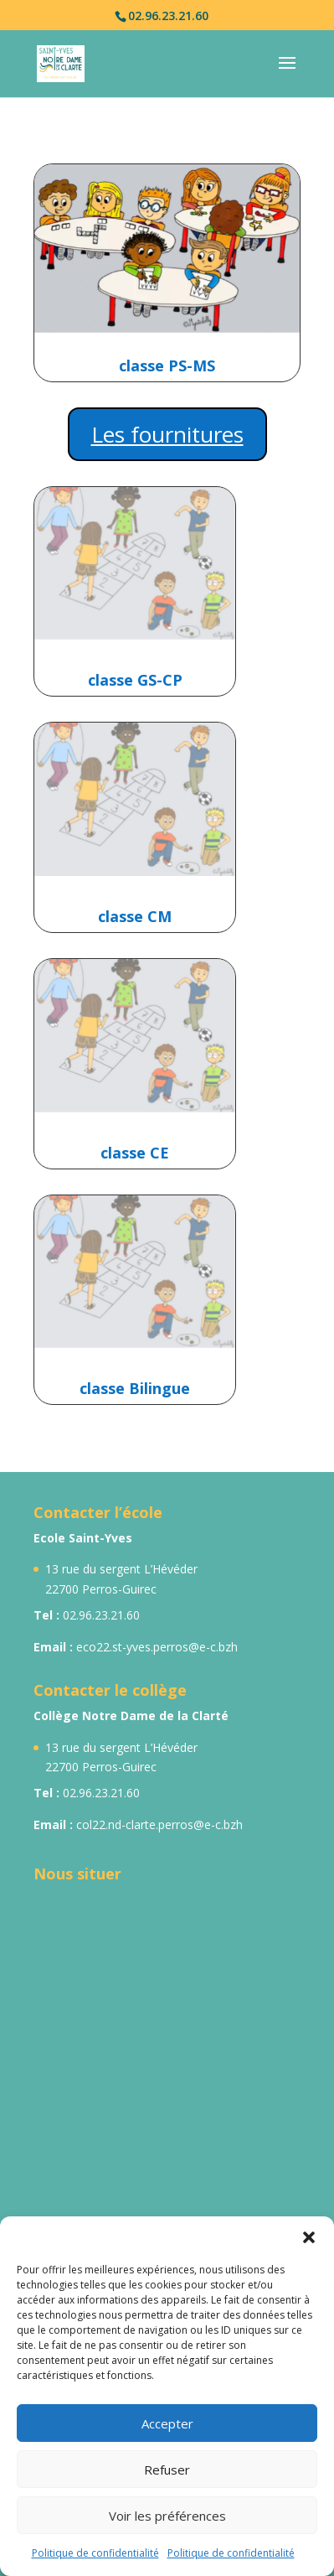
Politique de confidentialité (95, 2553)
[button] (309, 2237)
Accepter (167, 2423)
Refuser (167, 2469)
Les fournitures (167, 434)
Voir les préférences (167, 2515)
